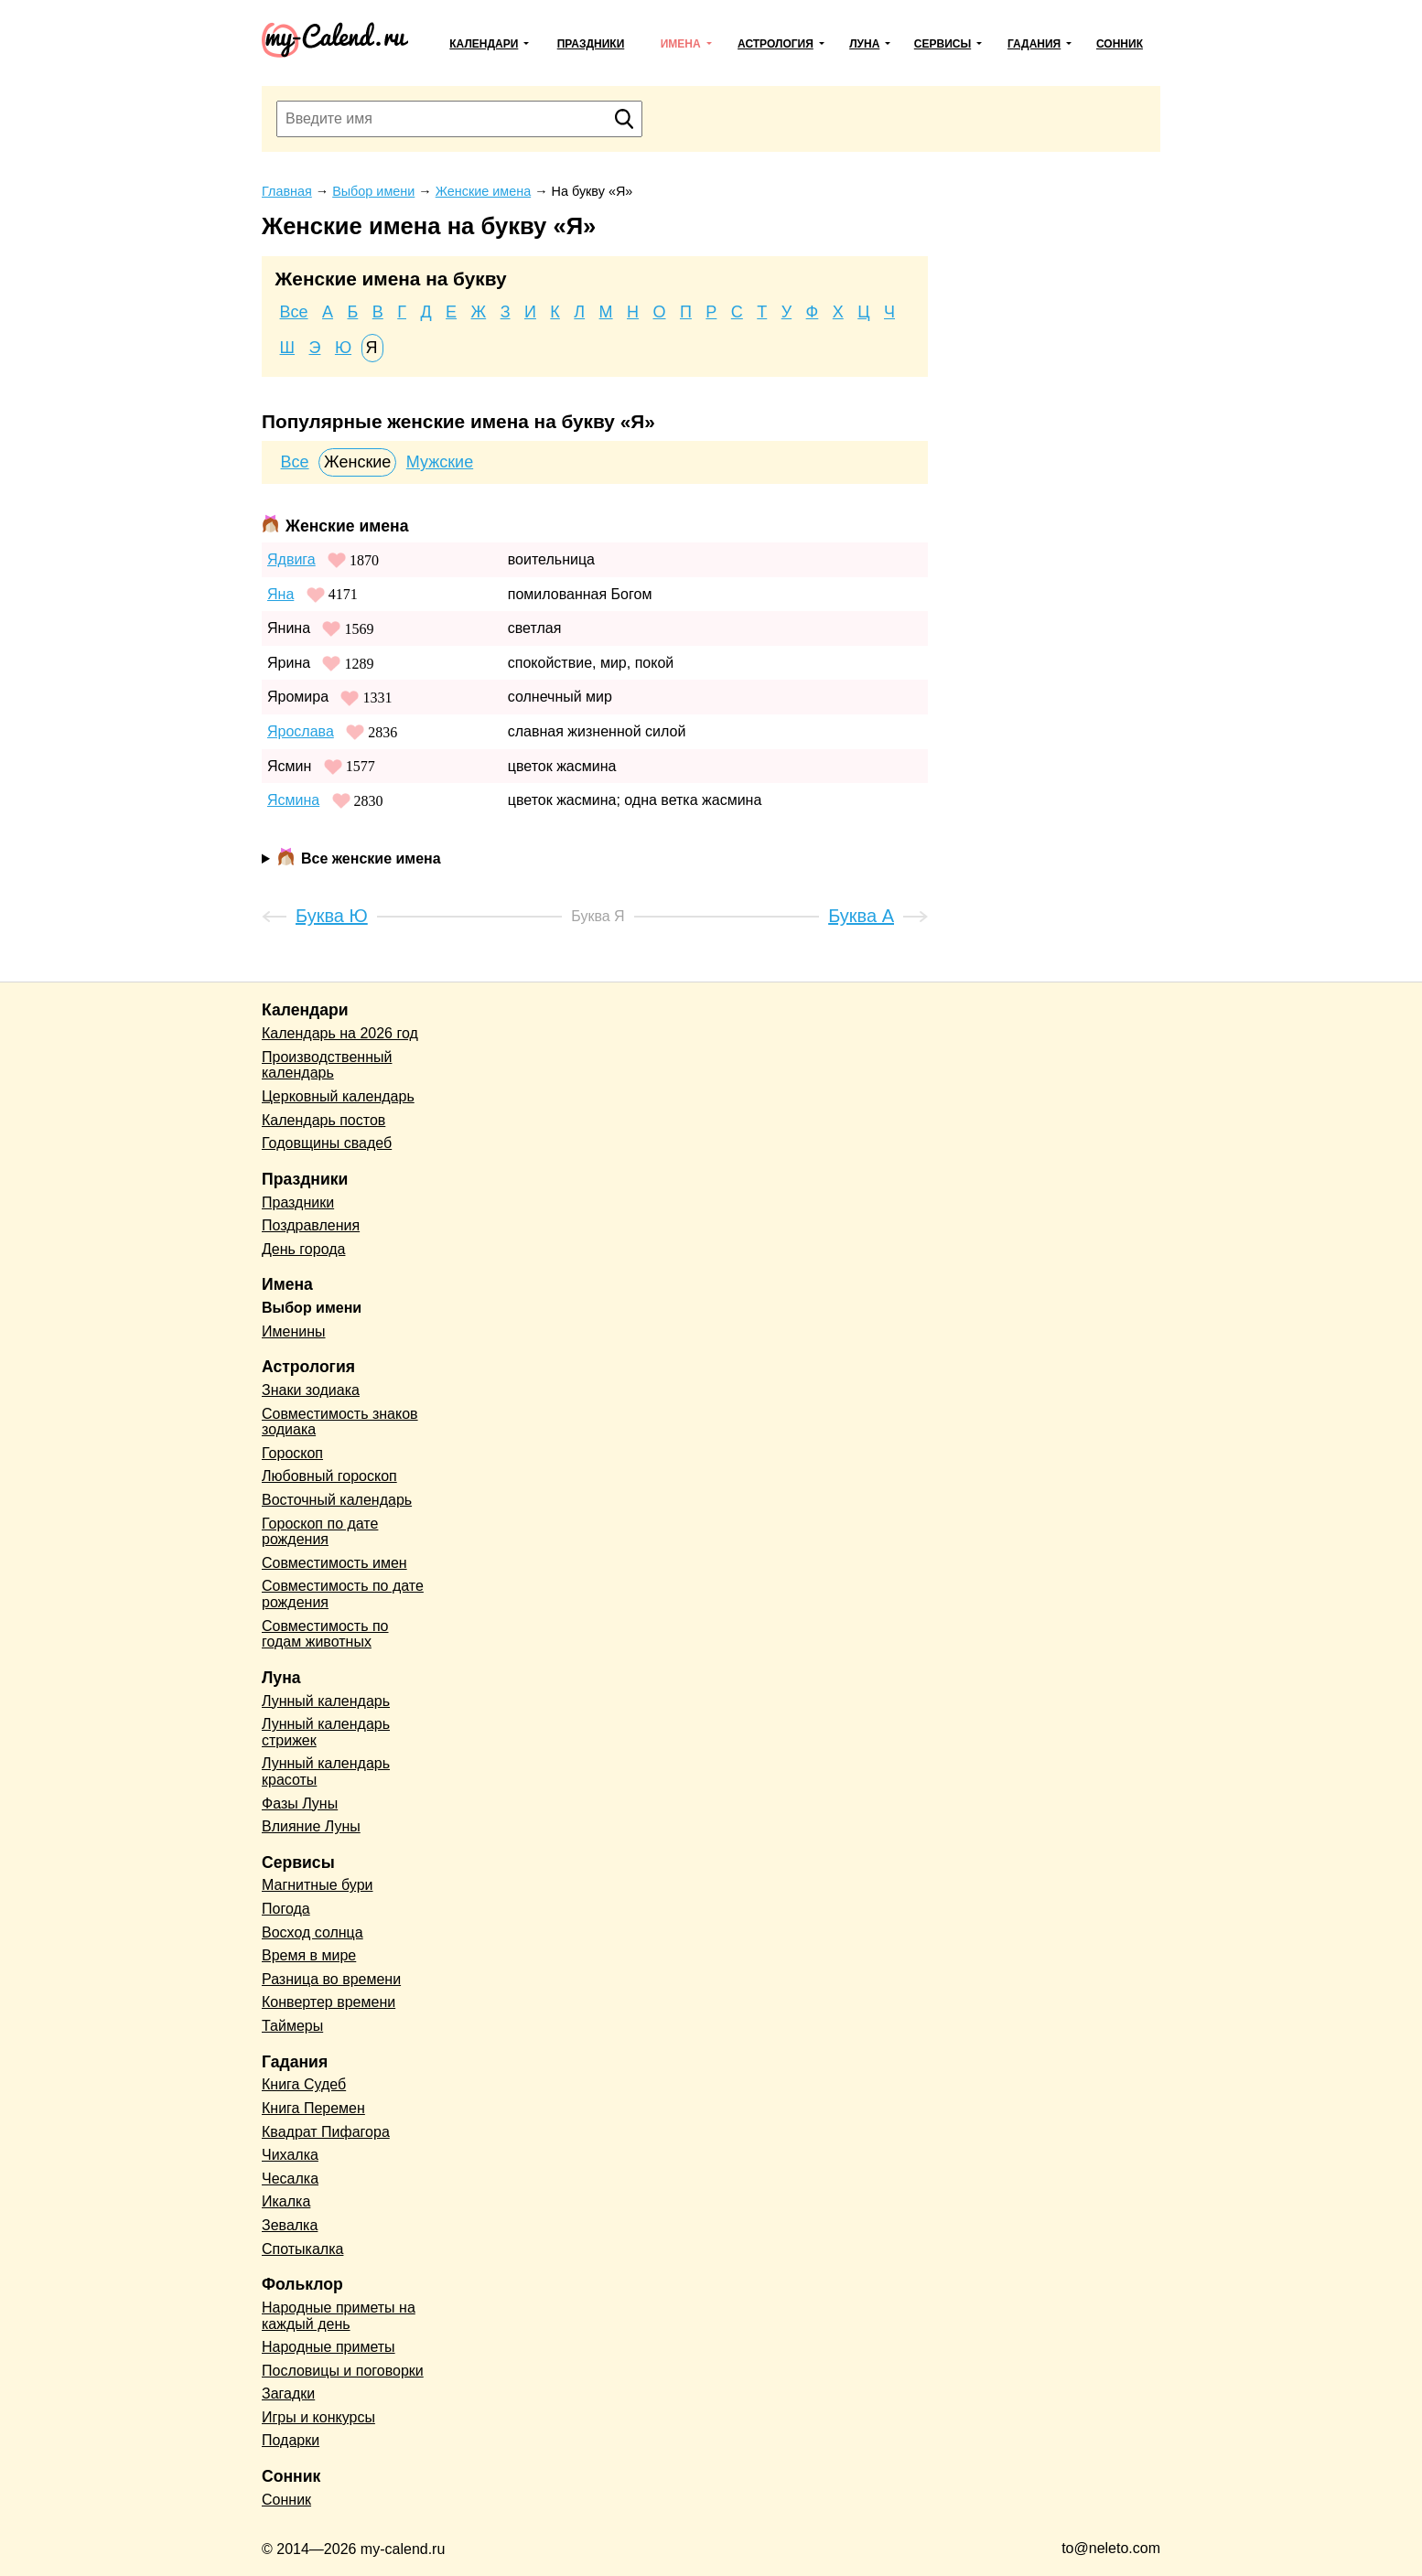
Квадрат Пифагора (326, 2132)
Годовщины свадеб (327, 1143)
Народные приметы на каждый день (338, 2316)
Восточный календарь (337, 1500)
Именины (294, 1331)
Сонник (1119, 44)
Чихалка (290, 2155)
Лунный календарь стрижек (326, 1732)
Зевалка (290, 2225)
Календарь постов (323, 1120)
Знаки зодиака (311, 1390)
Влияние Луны (311, 1826)
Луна (864, 44)
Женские (357, 462)
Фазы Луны (300, 1803)
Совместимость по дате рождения (343, 1594)
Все (294, 312)
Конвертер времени (328, 2002)
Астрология (775, 44)
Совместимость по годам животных (325, 1634)
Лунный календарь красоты (326, 1771)
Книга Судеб (304, 2084)
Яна (280, 594)
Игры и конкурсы (318, 2417)
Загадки (288, 2393)
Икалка (286, 2201)
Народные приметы (328, 2347)
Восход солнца (312, 1932)
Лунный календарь (326, 1701)
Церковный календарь (338, 1096)
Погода (286, 1908)
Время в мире (309, 1955)
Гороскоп (292, 1453)
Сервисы (942, 44)
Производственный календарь (327, 1065)
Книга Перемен (313, 2108)
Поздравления (311, 1225)
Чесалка (290, 2178)
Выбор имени (311, 1307)
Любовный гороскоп (329, 1476)
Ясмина (293, 800)
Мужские (439, 462)
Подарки (290, 2440)
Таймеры (292, 2026)
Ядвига (291, 559)
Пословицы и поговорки (343, 2370)
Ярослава (300, 731)
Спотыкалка (302, 2249)
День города (303, 1249)
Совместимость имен (334, 1563)
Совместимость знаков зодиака (340, 1422)
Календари (483, 44)
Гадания (1034, 44)
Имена (681, 44)
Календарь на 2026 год (340, 1033)
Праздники (591, 44)
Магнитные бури (317, 1885)
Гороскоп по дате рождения (320, 1532)
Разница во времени (331, 1979)
